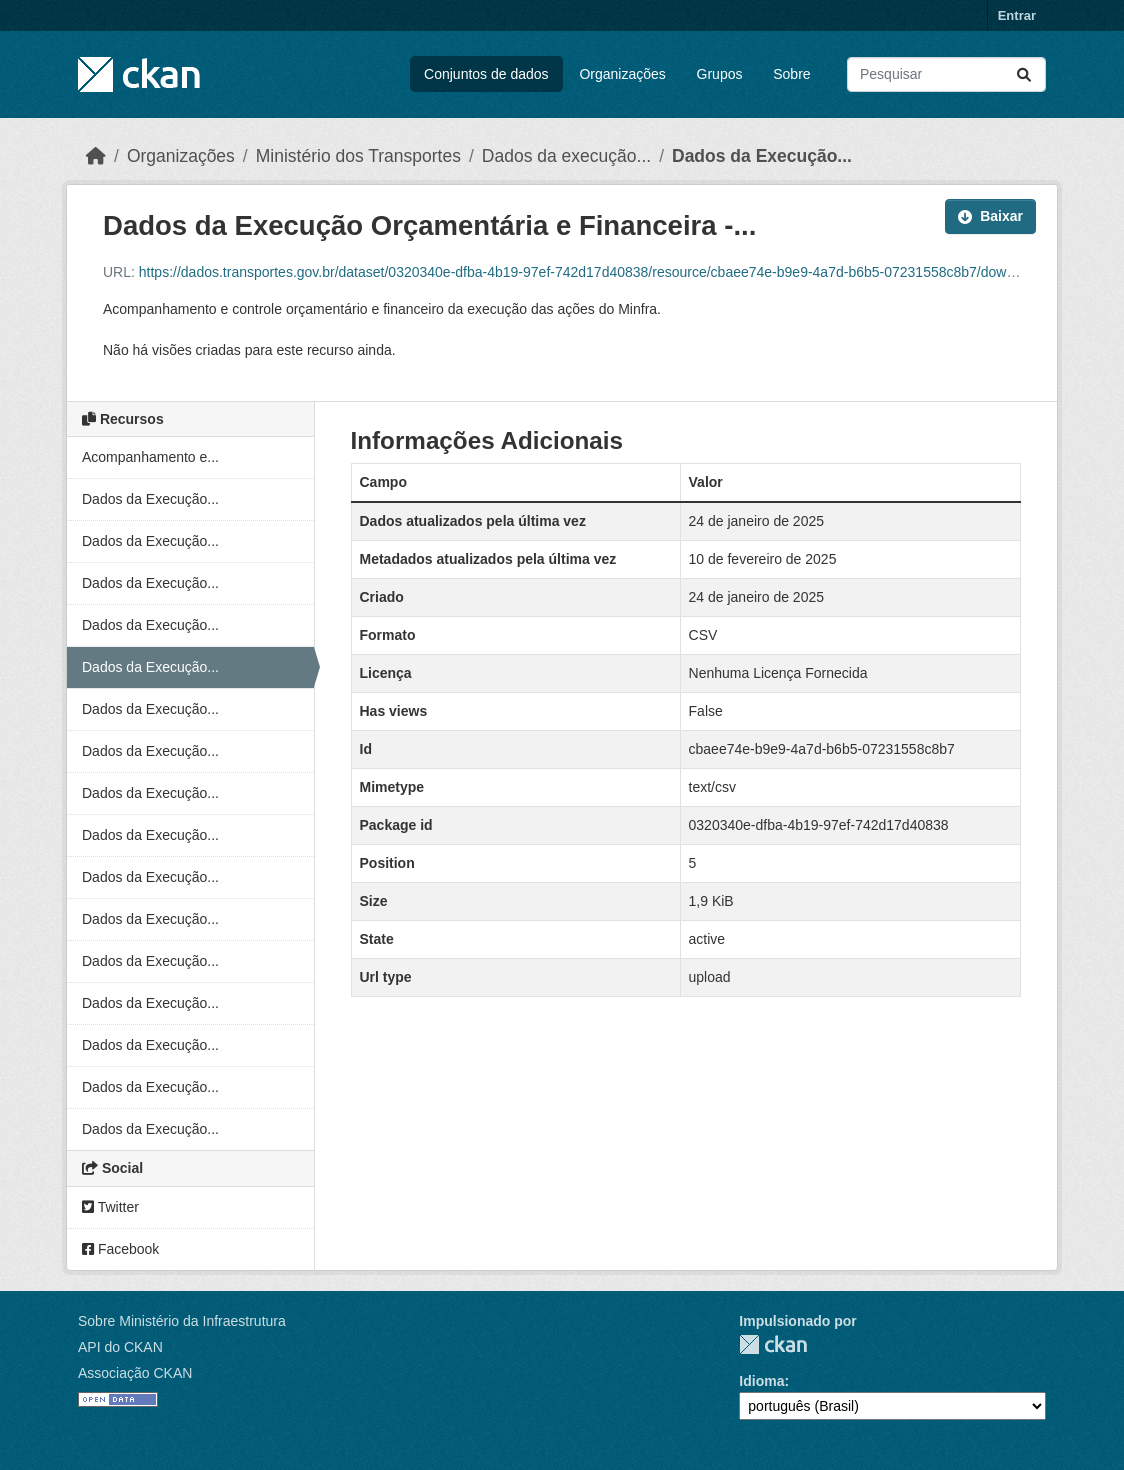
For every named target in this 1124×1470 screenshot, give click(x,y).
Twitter (110, 1207)
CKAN (773, 1344)
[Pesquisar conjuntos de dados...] (946, 74)
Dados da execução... (566, 156)
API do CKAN (120, 1347)
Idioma (761, 1381)
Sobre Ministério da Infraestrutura (182, 1321)
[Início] (96, 156)
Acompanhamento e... (150, 457)
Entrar (1017, 15)
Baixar (990, 216)
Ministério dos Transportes (358, 156)
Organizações (622, 74)
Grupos (720, 74)
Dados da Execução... (762, 156)
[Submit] (1024, 74)
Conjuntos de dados (486, 74)
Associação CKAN (135, 1373)
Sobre (791, 74)
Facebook (120, 1249)
